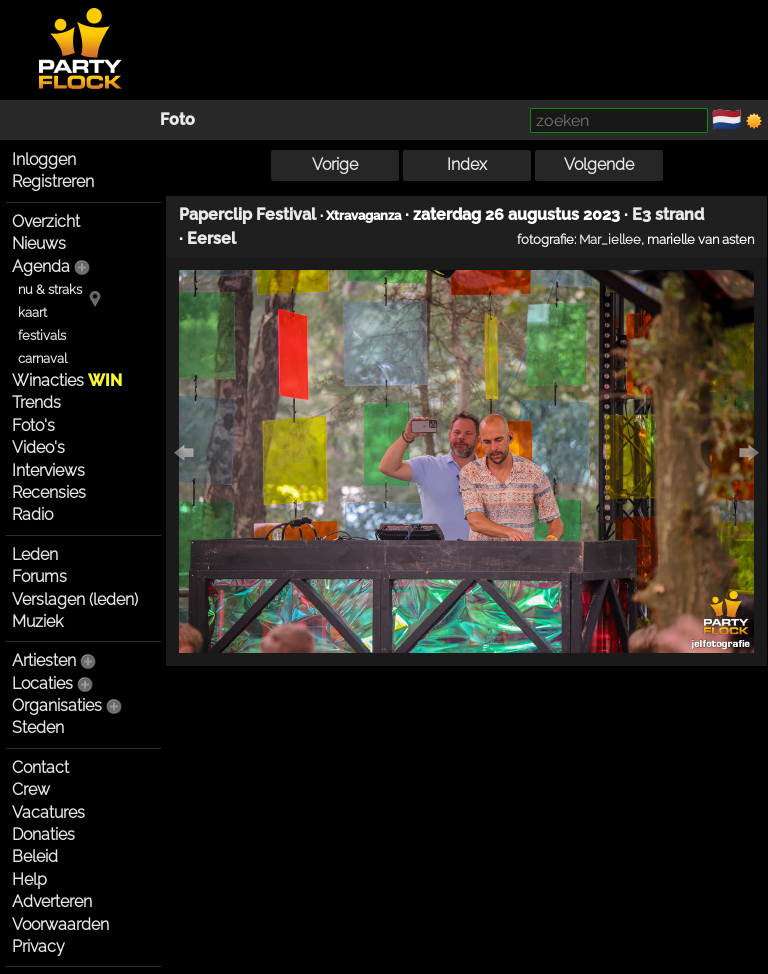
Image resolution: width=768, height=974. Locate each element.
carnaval (42, 358)
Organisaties (57, 705)
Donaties (43, 834)
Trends (36, 402)
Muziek (37, 621)
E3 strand (668, 214)
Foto (177, 119)
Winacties (67, 380)
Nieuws (39, 243)
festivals (42, 335)
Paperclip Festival (247, 214)
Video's (38, 447)
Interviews (48, 470)
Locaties (42, 683)
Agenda (41, 266)
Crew (31, 789)
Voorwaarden (60, 924)
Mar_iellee (610, 239)
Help (29, 879)
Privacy (38, 946)
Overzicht (46, 221)
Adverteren (52, 901)
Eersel (211, 238)
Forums (39, 576)
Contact (40, 767)
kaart (32, 312)
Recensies (49, 492)
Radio (32, 514)
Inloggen (44, 159)
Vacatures (48, 812)
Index (467, 164)
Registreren (53, 181)
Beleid (35, 856)
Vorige (335, 164)
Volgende (599, 164)
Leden (35, 554)
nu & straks (50, 289)
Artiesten (44, 660)
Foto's (33, 425)
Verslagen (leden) (75, 599)
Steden (38, 727)
